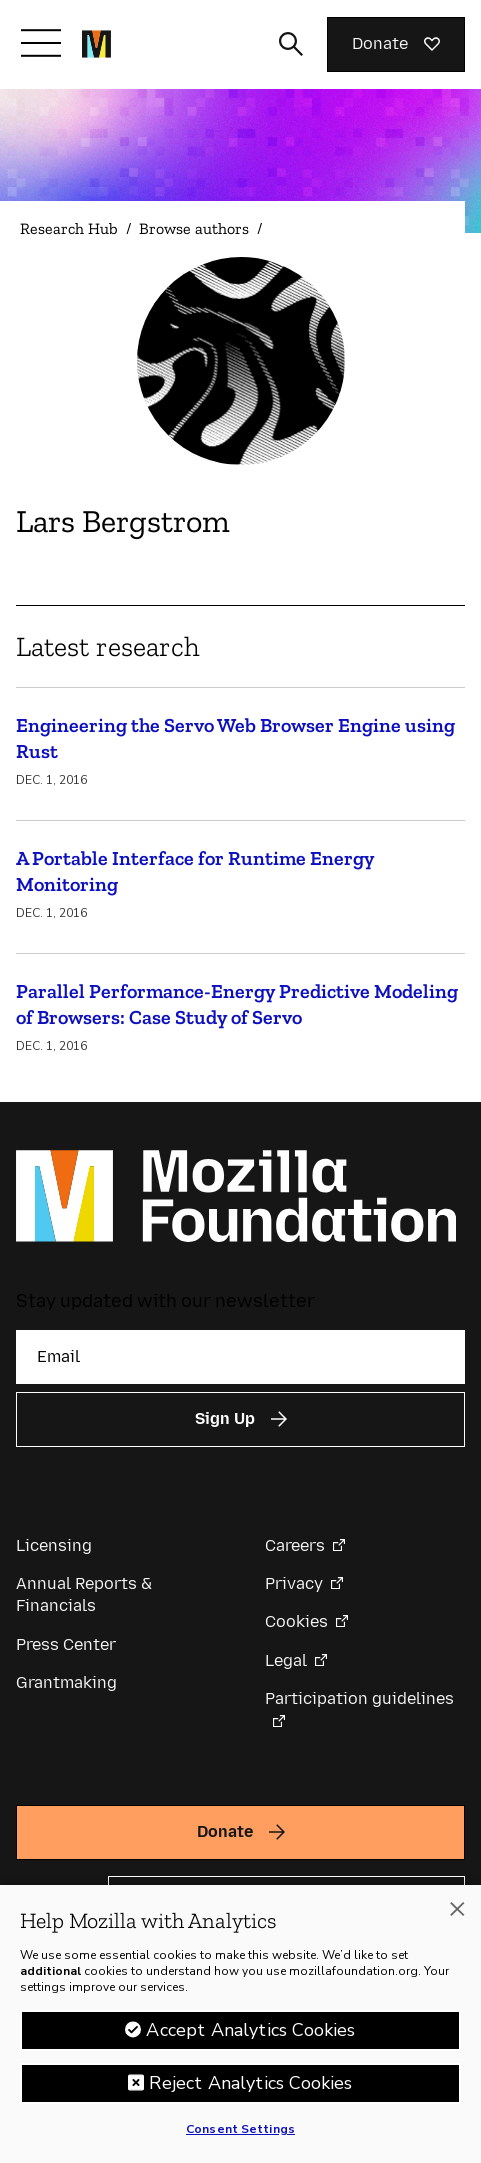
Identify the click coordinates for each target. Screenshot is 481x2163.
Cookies (296, 1621)
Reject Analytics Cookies (250, 2083)
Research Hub (69, 228)
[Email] (240, 1357)
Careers (295, 1545)
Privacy (294, 1583)
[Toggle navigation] (41, 43)
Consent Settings (240, 2129)
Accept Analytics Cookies (250, 2030)
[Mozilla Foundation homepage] (96, 44)
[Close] (457, 1909)
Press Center (66, 1644)
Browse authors (194, 228)
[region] (240, 2024)
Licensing (54, 1545)
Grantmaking (66, 1682)
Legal (286, 1660)
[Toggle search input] (291, 44)
